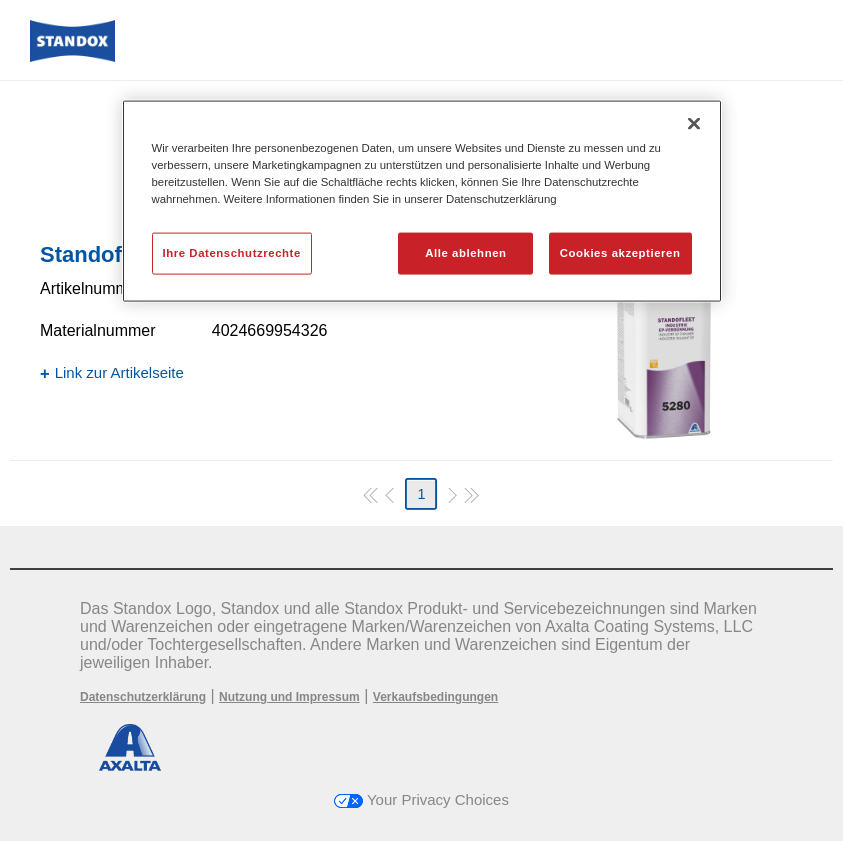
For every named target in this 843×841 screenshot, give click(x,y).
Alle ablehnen (465, 253)
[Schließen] (694, 124)
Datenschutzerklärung (143, 697)
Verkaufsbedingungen (435, 697)
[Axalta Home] (72, 56)
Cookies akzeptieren (620, 253)
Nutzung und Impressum (289, 697)
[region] (422, 201)
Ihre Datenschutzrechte (232, 253)
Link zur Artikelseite (119, 372)
